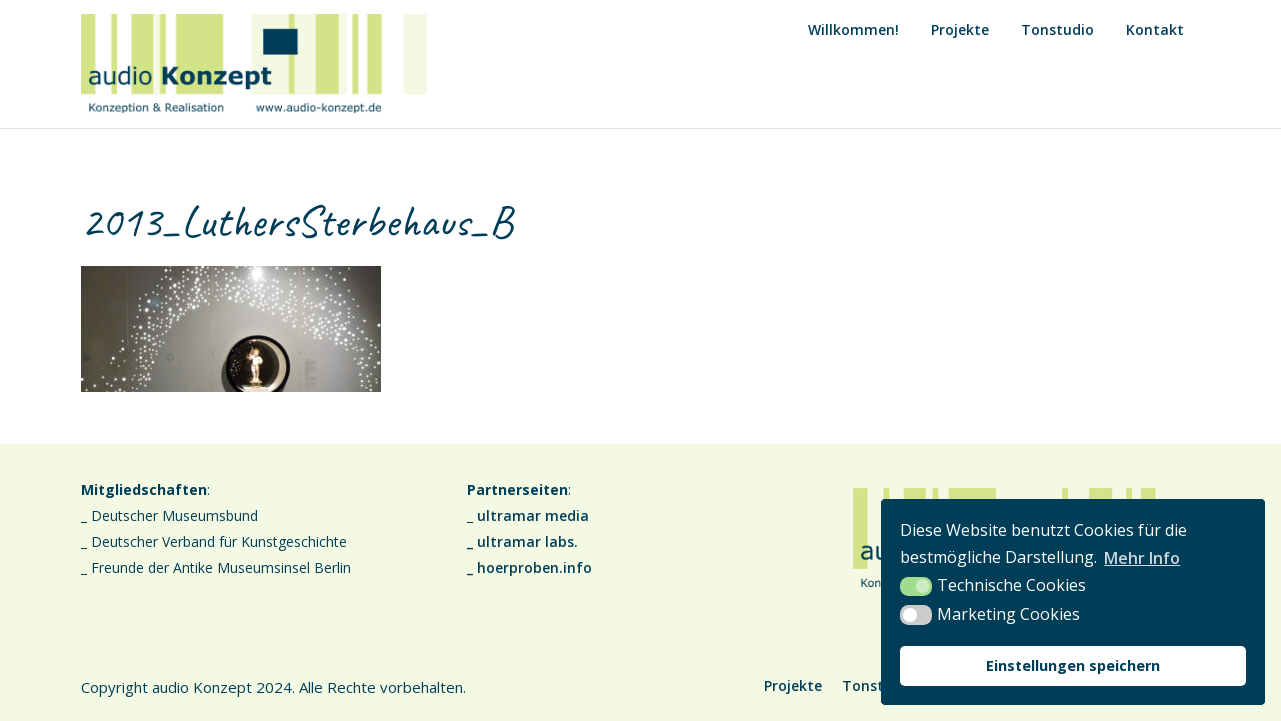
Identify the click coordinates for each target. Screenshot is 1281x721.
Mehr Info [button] (1142, 558)
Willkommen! (853, 29)
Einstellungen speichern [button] (1073, 665)
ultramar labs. (527, 541)
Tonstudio (1057, 29)
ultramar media (533, 515)
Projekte (960, 29)
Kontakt (1155, 29)
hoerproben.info (534, 567)
